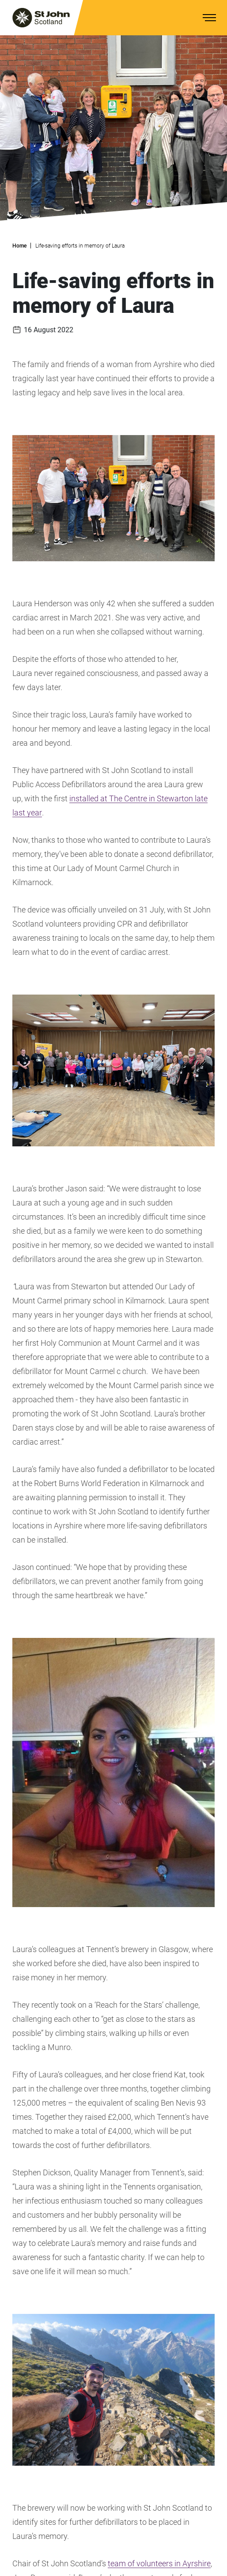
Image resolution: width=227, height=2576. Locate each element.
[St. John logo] (41, 17)
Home (19, 246)
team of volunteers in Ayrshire (159, 2563)
